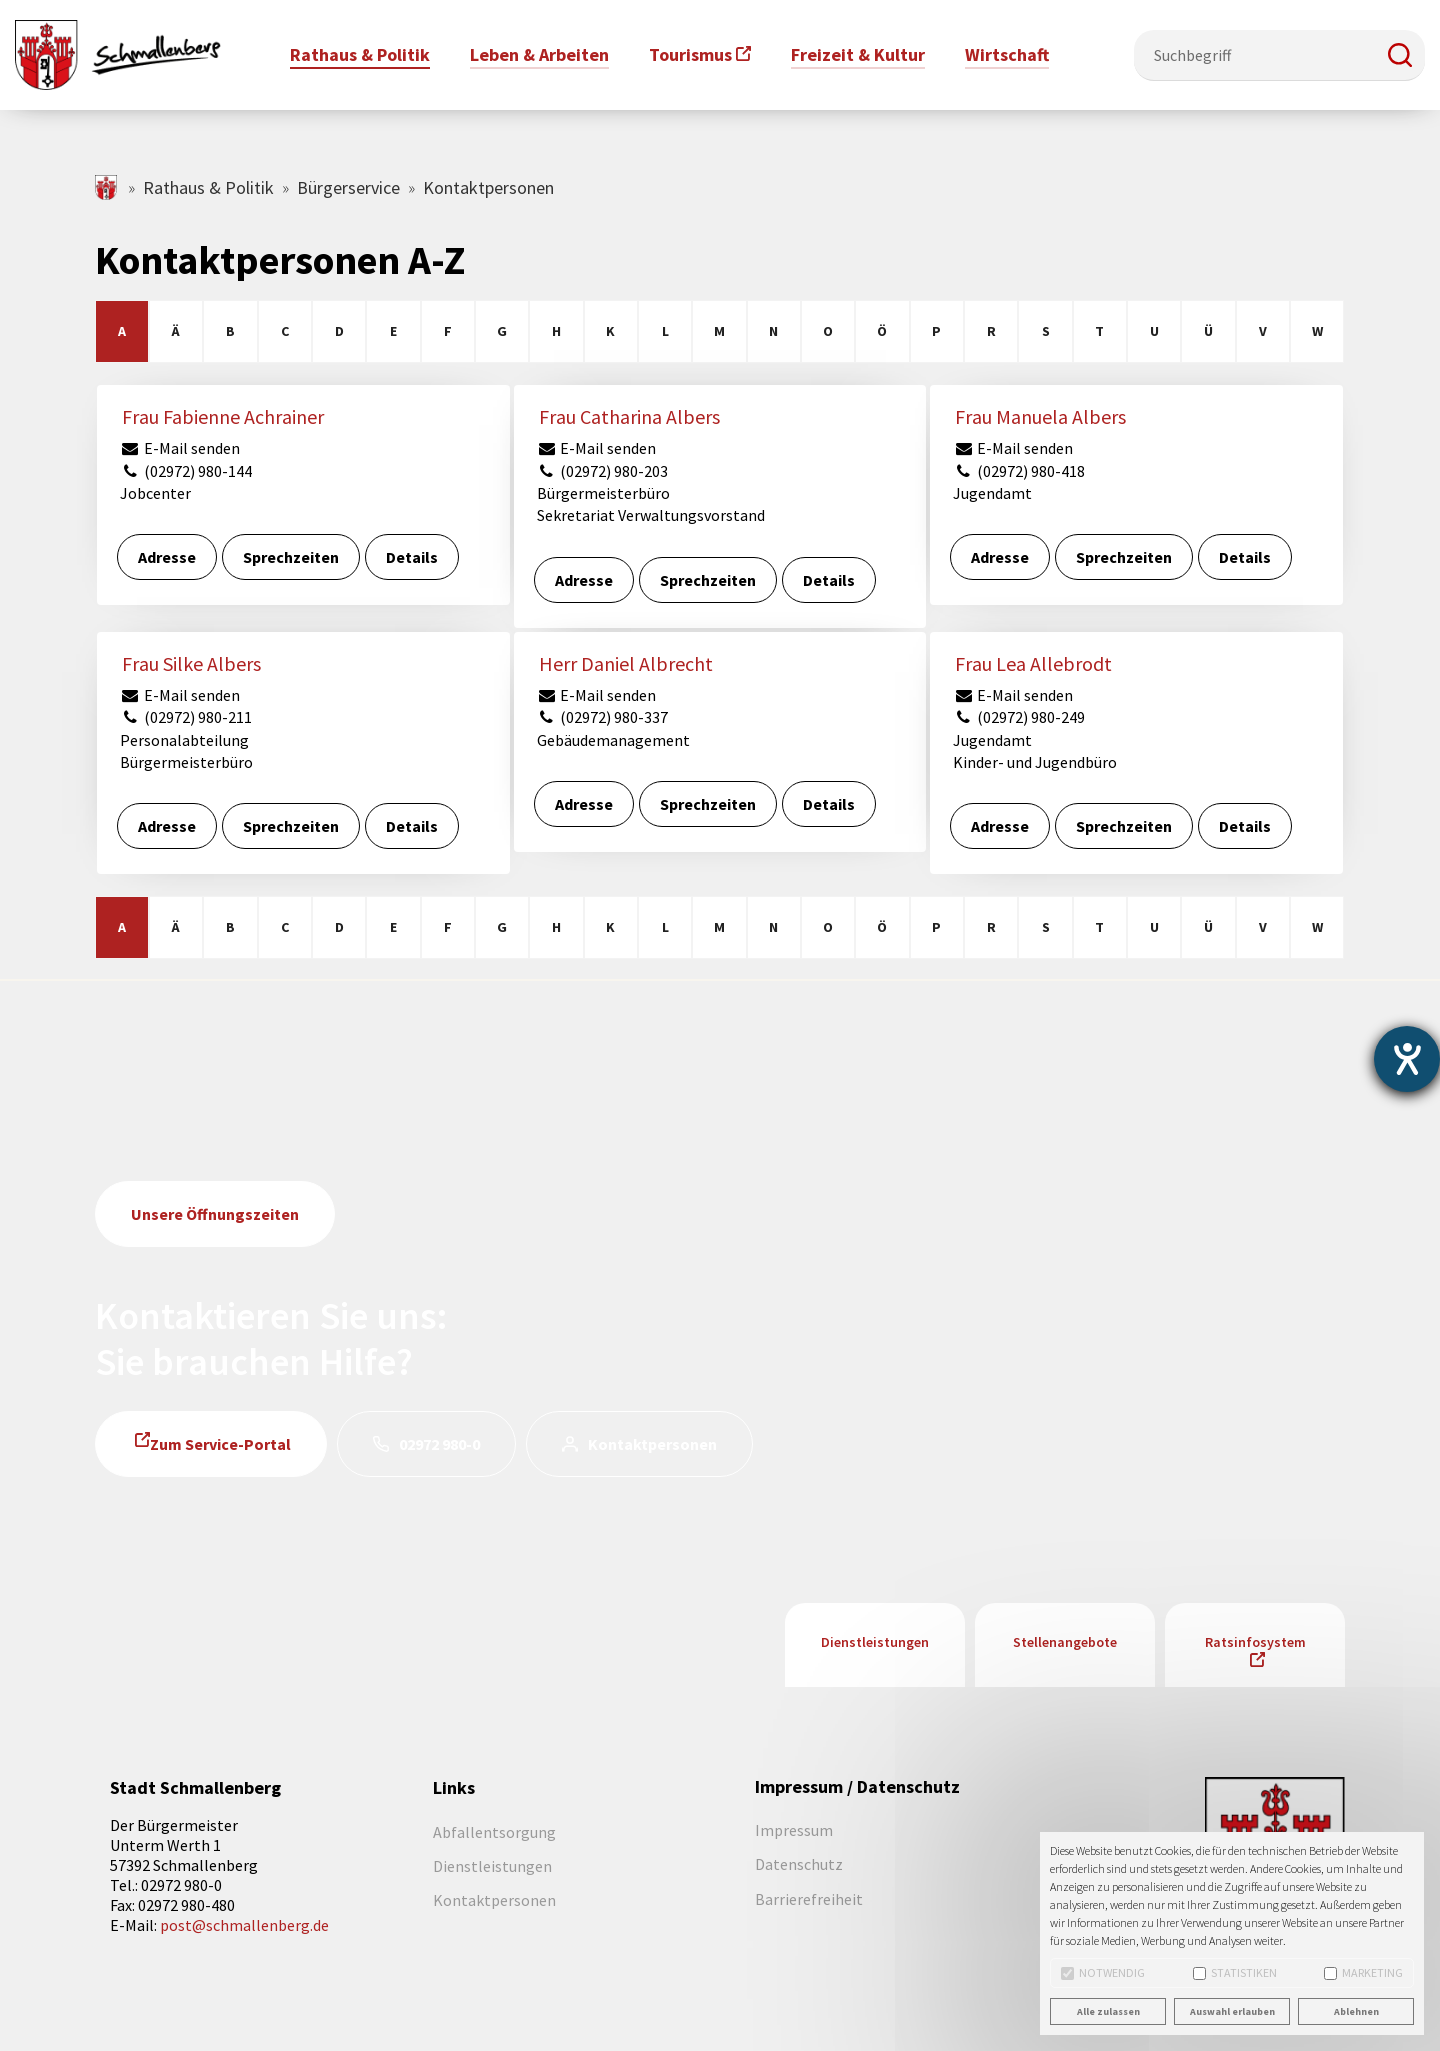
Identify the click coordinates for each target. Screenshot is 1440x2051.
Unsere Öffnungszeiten (215, 1214)
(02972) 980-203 (603, 471)
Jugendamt (992, 493)
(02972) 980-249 (1019, 717)
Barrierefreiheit (809, 1899)
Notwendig (1103, 1972)
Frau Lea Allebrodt (1033, 663)
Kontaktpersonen (652, 1444)
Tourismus (690, 54)
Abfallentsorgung (494, 1832)
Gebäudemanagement (613, 740)
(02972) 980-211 (186, 717)
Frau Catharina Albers (629, 416)
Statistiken (1235, 1972)
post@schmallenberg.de (244, 1925)
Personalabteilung (184, 740)
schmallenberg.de (107, 187)
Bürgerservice (348, 187)
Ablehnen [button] (1356, 2011)
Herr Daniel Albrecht (626, 663)
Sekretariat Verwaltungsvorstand (651, 515)
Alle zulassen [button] (1108, 2011)
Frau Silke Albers (191, 663)
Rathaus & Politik (208, 187)
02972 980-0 (439, 1444)
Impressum (794, 1830)
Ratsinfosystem (1255, 1642)
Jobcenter (155, 493)
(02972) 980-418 (1019, 471)
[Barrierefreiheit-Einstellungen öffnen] (1407, 1059)
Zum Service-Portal (220, 1444)
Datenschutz (799, 1864)
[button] (1400, 55)
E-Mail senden (180, 448)
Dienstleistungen (875, 1642)
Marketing (1363, 1972)
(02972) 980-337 (603, 717)
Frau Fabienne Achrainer (223, 416)
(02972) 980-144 (186, 471)
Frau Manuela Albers (1040, 416)
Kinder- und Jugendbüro (1035, 762)
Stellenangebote (1065, 1642)
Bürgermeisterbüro (603, 493)
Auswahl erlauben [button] (1232, 2011)
